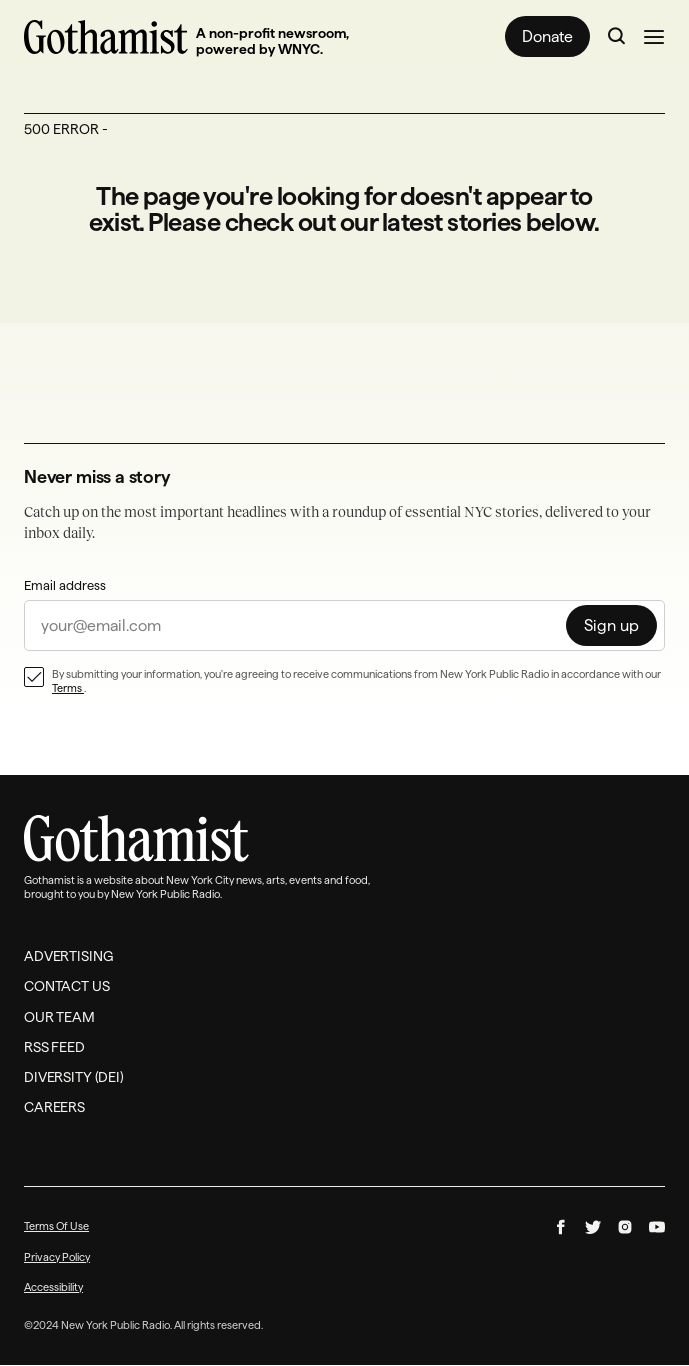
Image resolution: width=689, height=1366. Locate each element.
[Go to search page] (617, 37)
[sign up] (344, 625)
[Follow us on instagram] (625, 1228)
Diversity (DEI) (74, 1077)
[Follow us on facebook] (561, 1228)
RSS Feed (54, 1047)
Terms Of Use (56, 1227)
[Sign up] (611, 625)
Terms (68, 688)
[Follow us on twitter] (593, 1228)
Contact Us (67, 987)
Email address (65, 585)
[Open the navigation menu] (654, 37)
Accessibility (53, 1287)
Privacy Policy (57, 1257)
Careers (54, 1108)
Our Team (59, 1017)
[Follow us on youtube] (657, 1228)
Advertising (68, 957)
